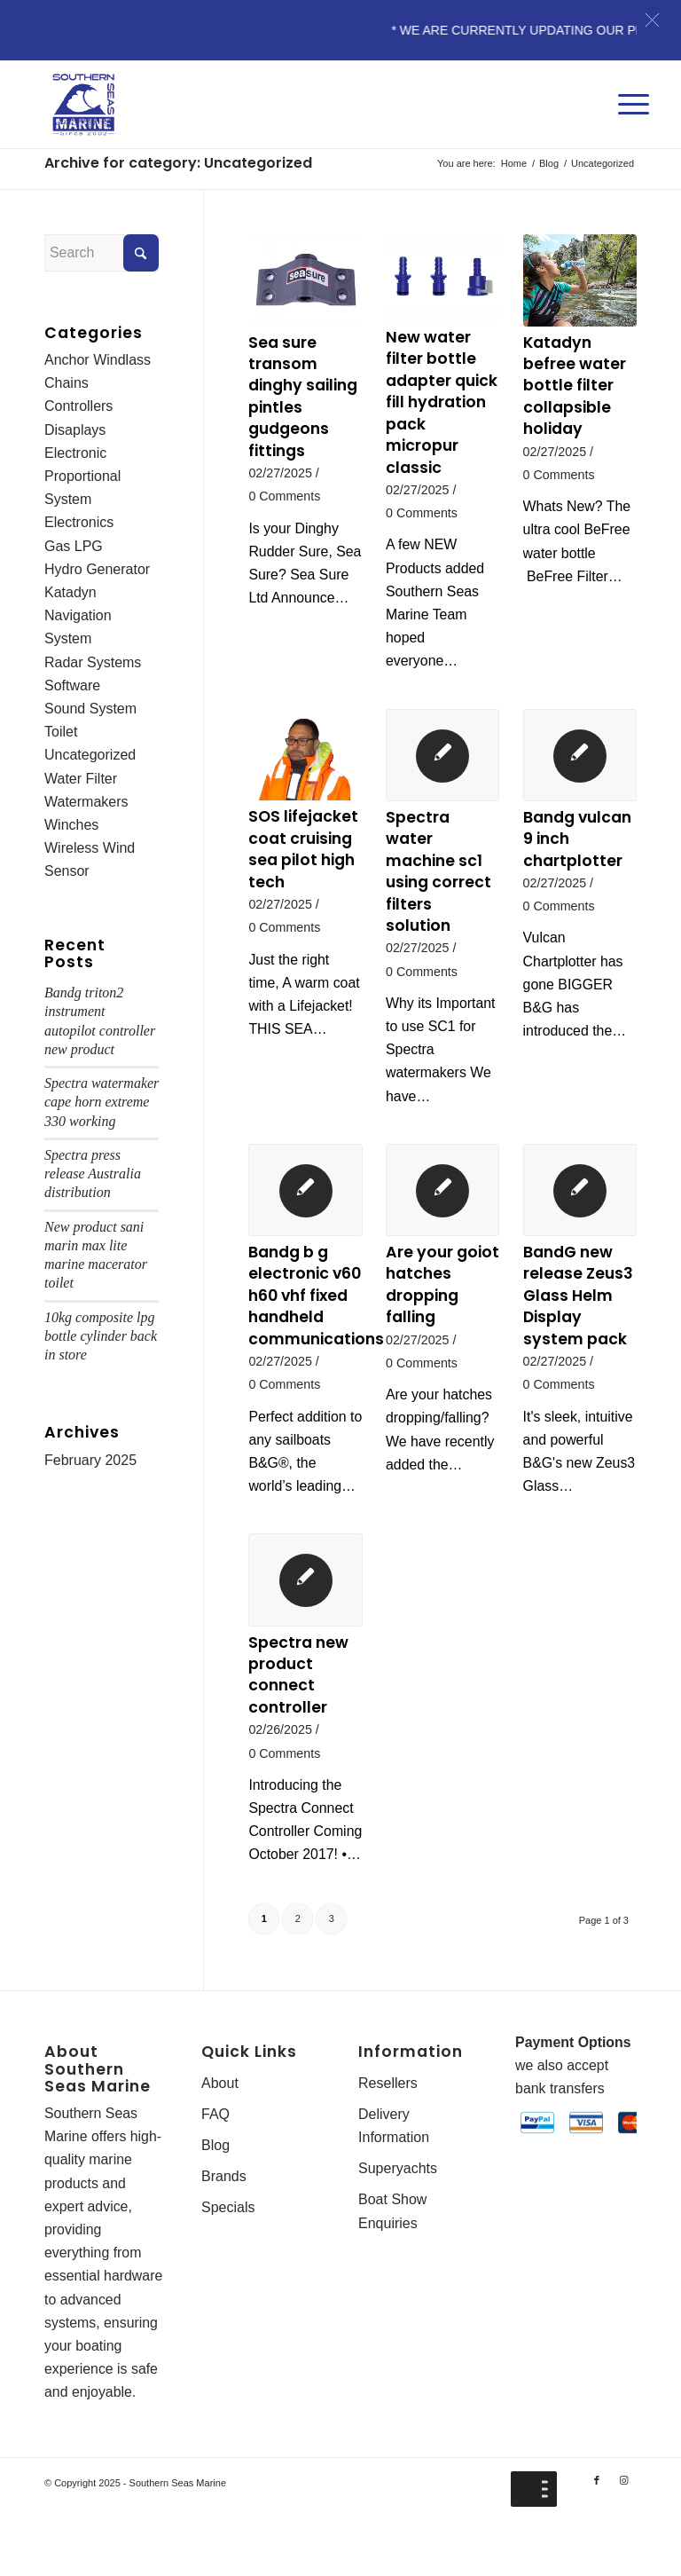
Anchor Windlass (97, 359)
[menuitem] (628, 87)
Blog (215, 2199)
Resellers (388, 2136)
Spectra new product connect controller (298, 1702)
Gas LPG (73, 547)
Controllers (78, 406)
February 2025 (90, 1466)
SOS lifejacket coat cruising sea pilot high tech (303, 851)
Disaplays (75, 429)
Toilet (60, 734)
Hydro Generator (97, 571)
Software (72, 688)
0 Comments (284, 498)
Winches (71, 828)
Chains (66, 383)
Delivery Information (393, 2179)
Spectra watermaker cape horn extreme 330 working (101, 1106)
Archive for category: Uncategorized (178, 163)
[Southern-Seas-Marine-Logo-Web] (83, 105)
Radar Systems (92, 664)
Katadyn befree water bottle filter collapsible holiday (574, 386)
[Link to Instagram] (623, 2536)
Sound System (90, 711)
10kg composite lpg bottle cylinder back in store (100, 1341)
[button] (652, 20)
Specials (227, 2261)
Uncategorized (90, 758)
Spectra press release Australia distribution (92, 1179)
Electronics (79, 524)
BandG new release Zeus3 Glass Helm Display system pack (578, 1300)
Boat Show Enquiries (392, 2265)
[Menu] (629, 87)
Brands (224, 2230)
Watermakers (86, 805)
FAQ (215, 2167)
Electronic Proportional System (82, 477)
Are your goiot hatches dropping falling (442, 1289)
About (220, 2136)
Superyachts (397, 2222)
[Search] (101, 253)
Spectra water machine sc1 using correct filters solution (439, 873)
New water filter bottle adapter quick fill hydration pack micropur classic (442, 403)
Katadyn (70, 594)
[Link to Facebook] (596, 2536)
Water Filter (80, 781)
